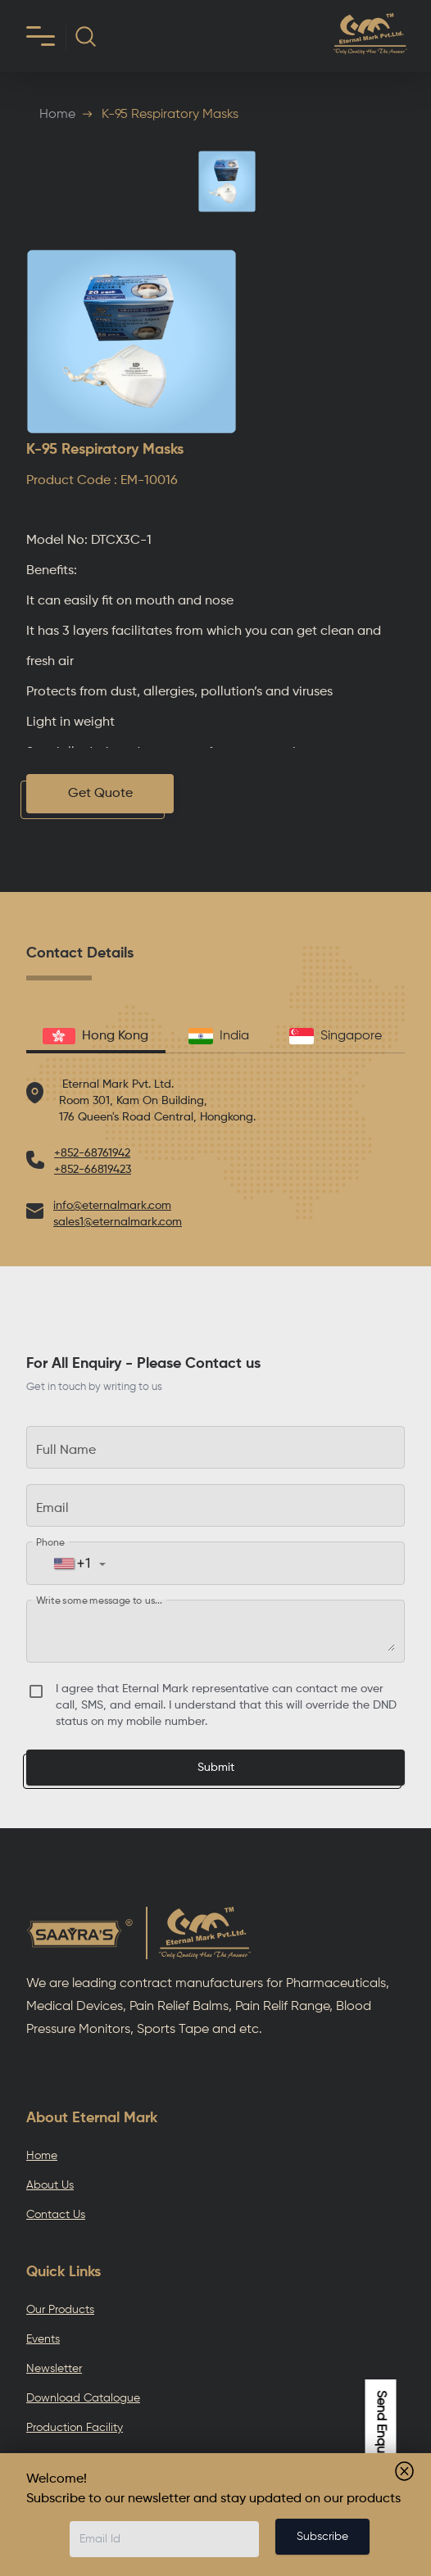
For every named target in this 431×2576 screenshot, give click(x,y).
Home (57, 114)
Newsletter (54, 2369)
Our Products (60, 2310)
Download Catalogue (83, 2398)
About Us (50, 2185)
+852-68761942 (92, 1153)
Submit (215, 1767)
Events (43, 2339)
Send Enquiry (381, 2428)
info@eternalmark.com (112, 1205)
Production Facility (74, 2427)
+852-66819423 (92, 1169)
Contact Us (55, 2215)
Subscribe (322, 2536)
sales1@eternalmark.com (117, 1222)
